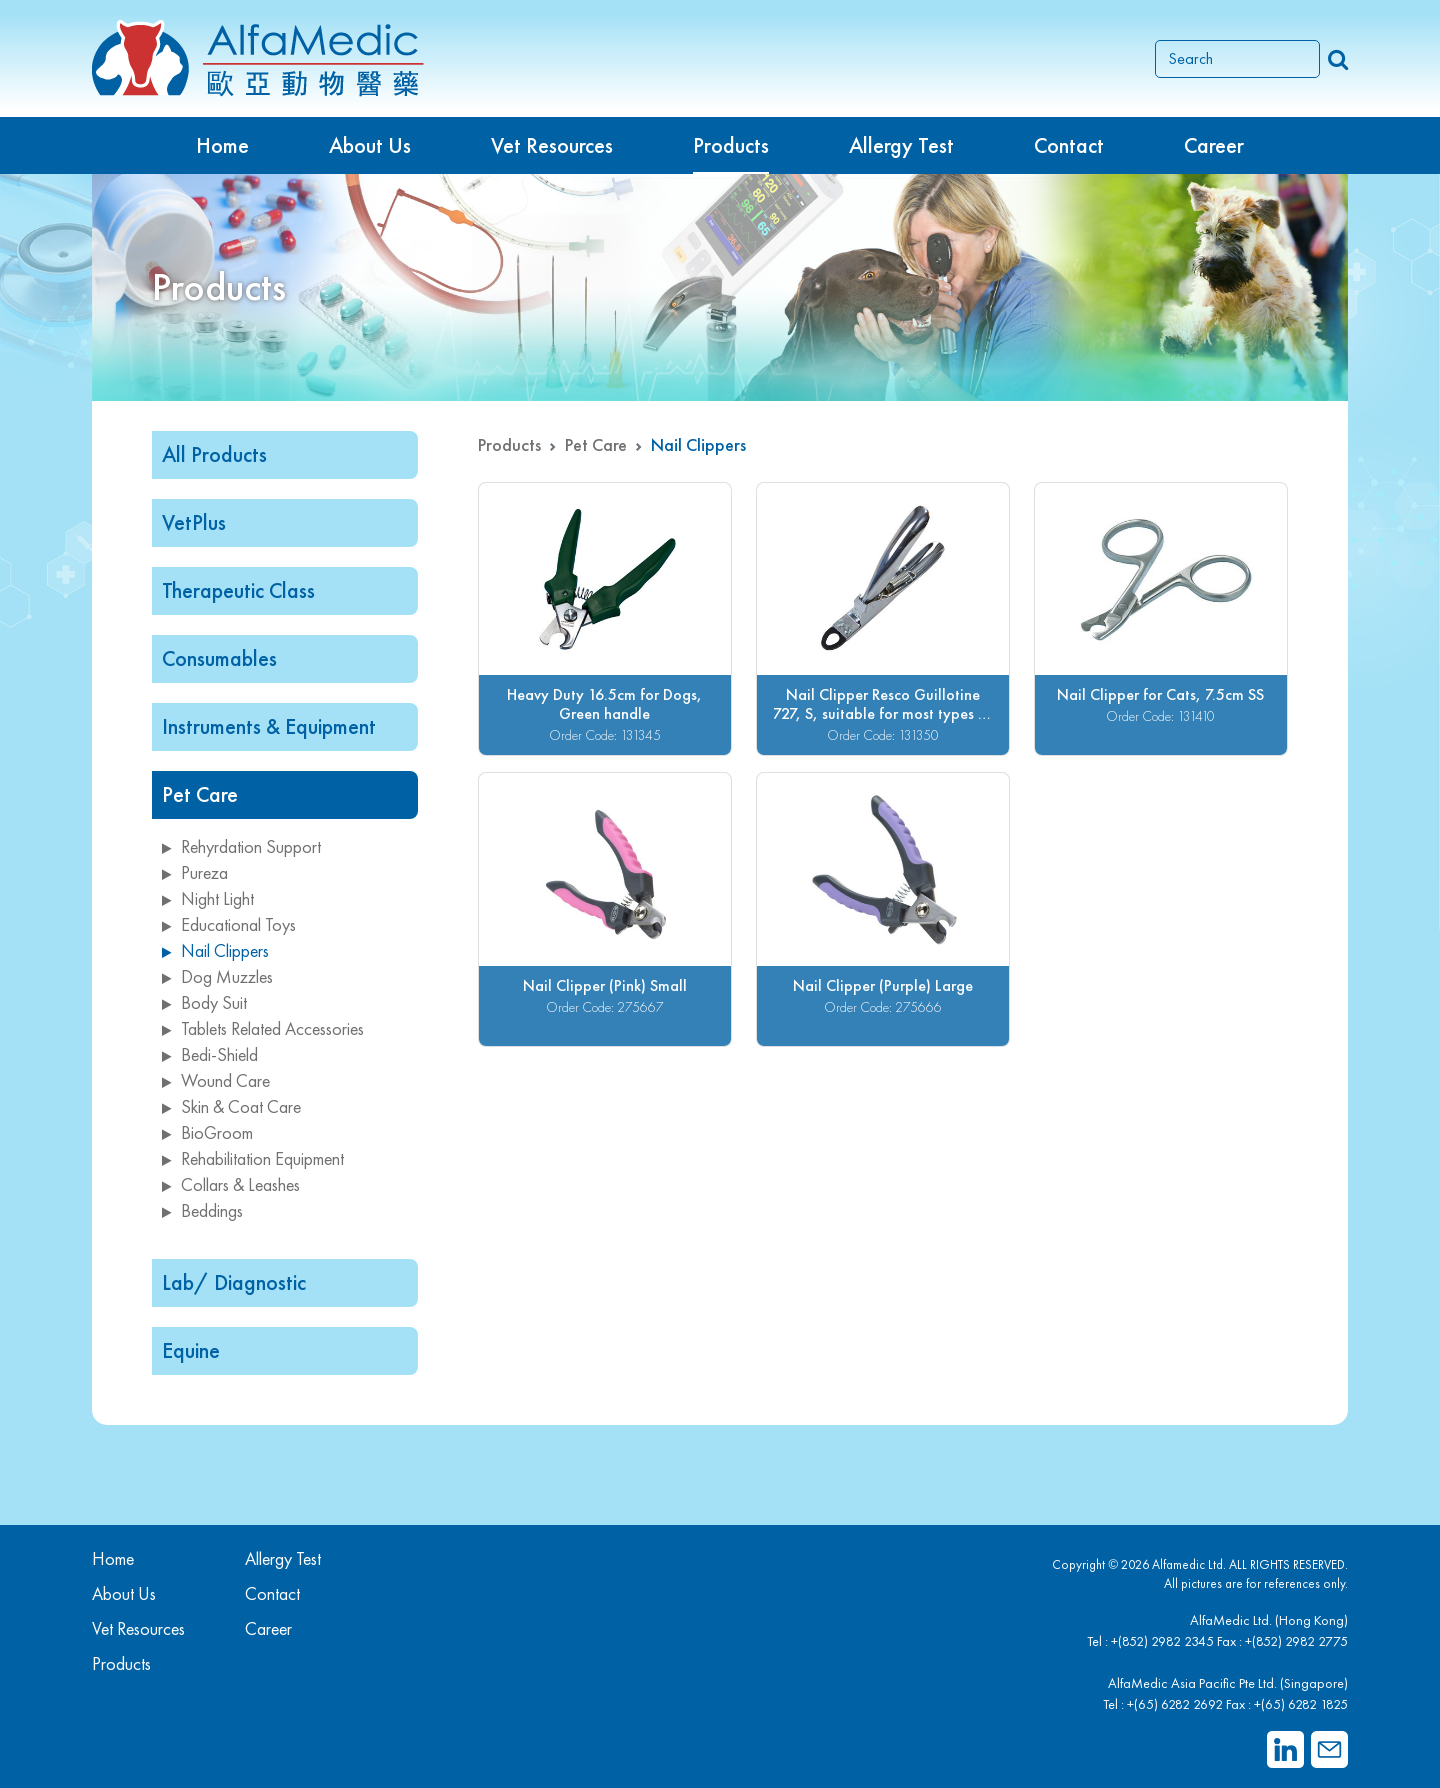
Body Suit (204, 1002)
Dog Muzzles (217, 976)
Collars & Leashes (231, 1184)
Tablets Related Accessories (263, 1028)
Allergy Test (283, 1558)
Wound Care (216, 1080)
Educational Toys (229, 924)
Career (1214, 145)
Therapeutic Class (238, 590)
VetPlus (194, 522)
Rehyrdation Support (241, 846)
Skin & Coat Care (231, 1106)
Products (509, 444)
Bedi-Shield (210, 1054)
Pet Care (200, 794)
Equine (191, 1350)
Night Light (208, 898)
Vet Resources (552, 145)
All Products (214, 454)
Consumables (219, 658)
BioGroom (207, 1132)
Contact (1069, 145)
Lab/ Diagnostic (234, 1282)
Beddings (202, 1210)
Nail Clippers (215, 950)
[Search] (1237, 59)
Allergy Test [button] (901, 145)
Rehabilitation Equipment (253, 1158)
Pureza (195, 872)
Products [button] (731, 145)
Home (222, 145)
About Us (370, 145)
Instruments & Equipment (269, 726)
